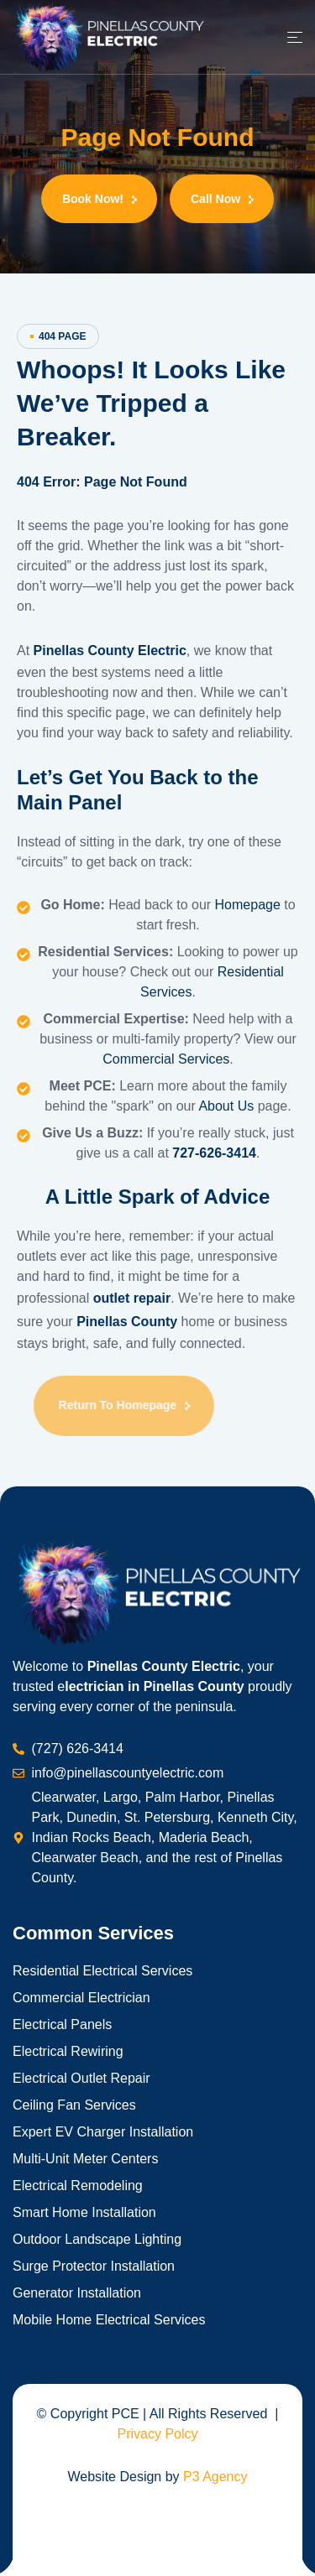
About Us (226, 1106)
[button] (99, 198)
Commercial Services (165, 1059)
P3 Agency (215, 2476)
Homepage (250, 905)
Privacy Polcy (157, 2434)
